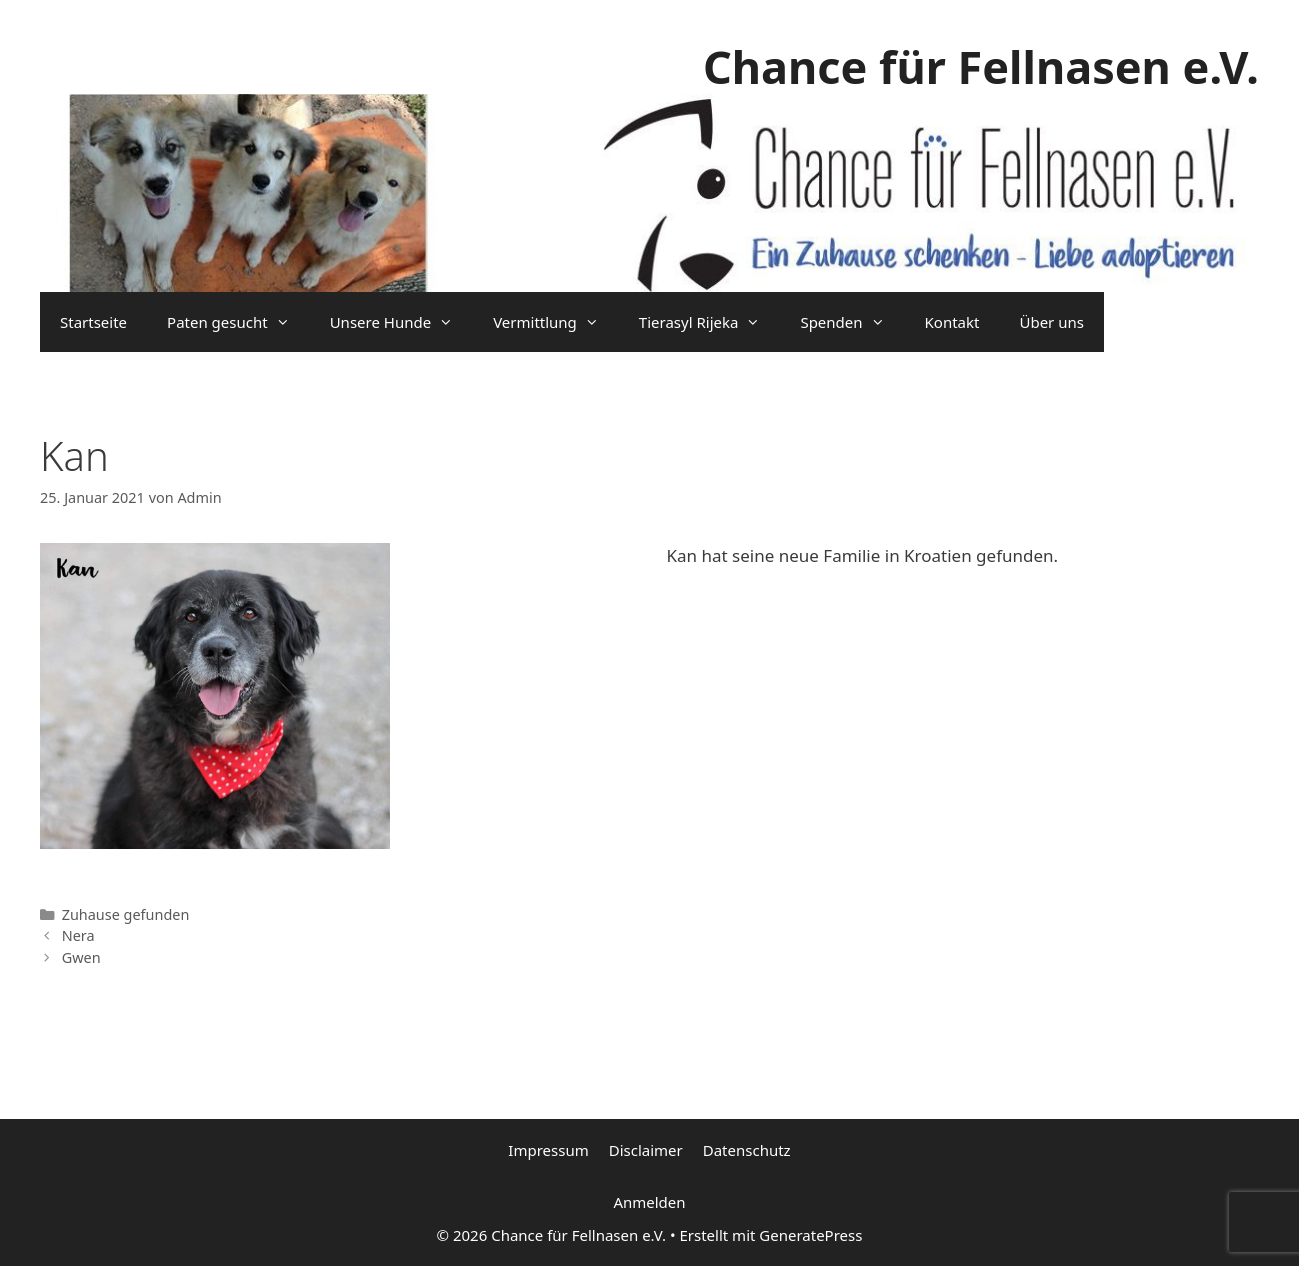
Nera (78, 935)
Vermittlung (556, 322)
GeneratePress (810, 1235)
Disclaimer (646, 1150)
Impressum (548, 1150)
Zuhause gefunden (126, 914)
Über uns (1051, 322)
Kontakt (952, 322)
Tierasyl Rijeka (710, 322)
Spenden (852, 322)
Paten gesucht (238, 322)
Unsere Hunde (401, 322)
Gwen (81, 957)
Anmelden (649, 1202)
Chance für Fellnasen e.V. (981, 66)
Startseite (93, 322)
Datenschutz (747, 1150)
